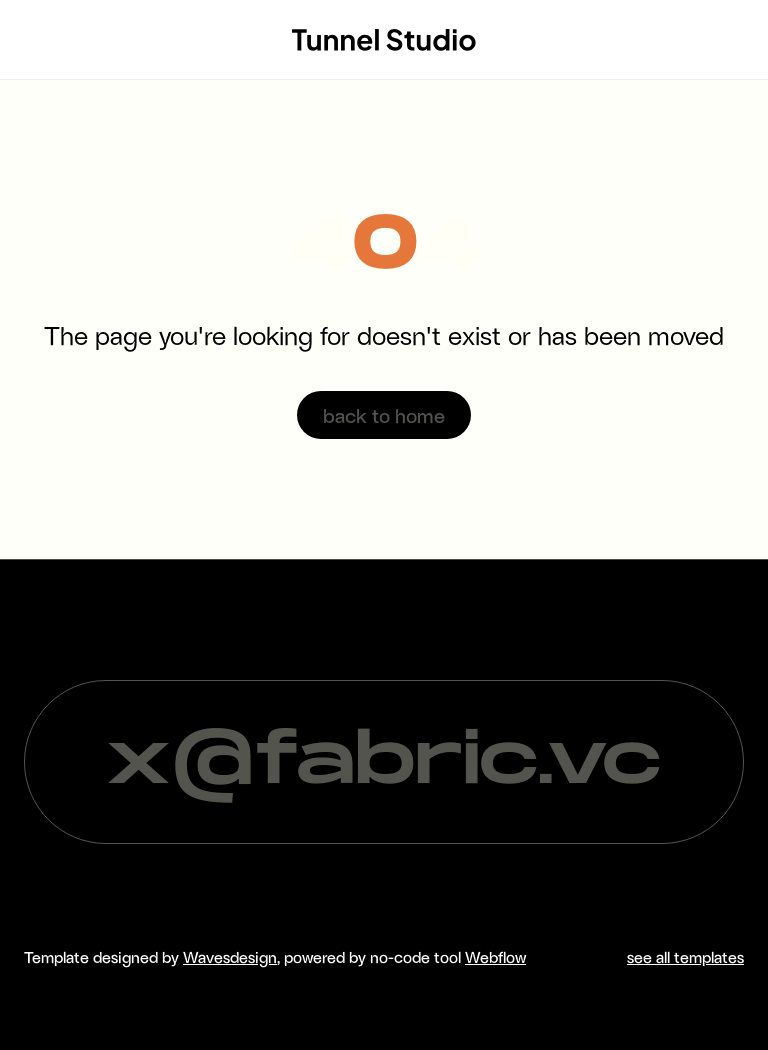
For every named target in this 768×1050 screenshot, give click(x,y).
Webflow (495, 956)
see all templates (685, 956)
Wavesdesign (230, 956)
